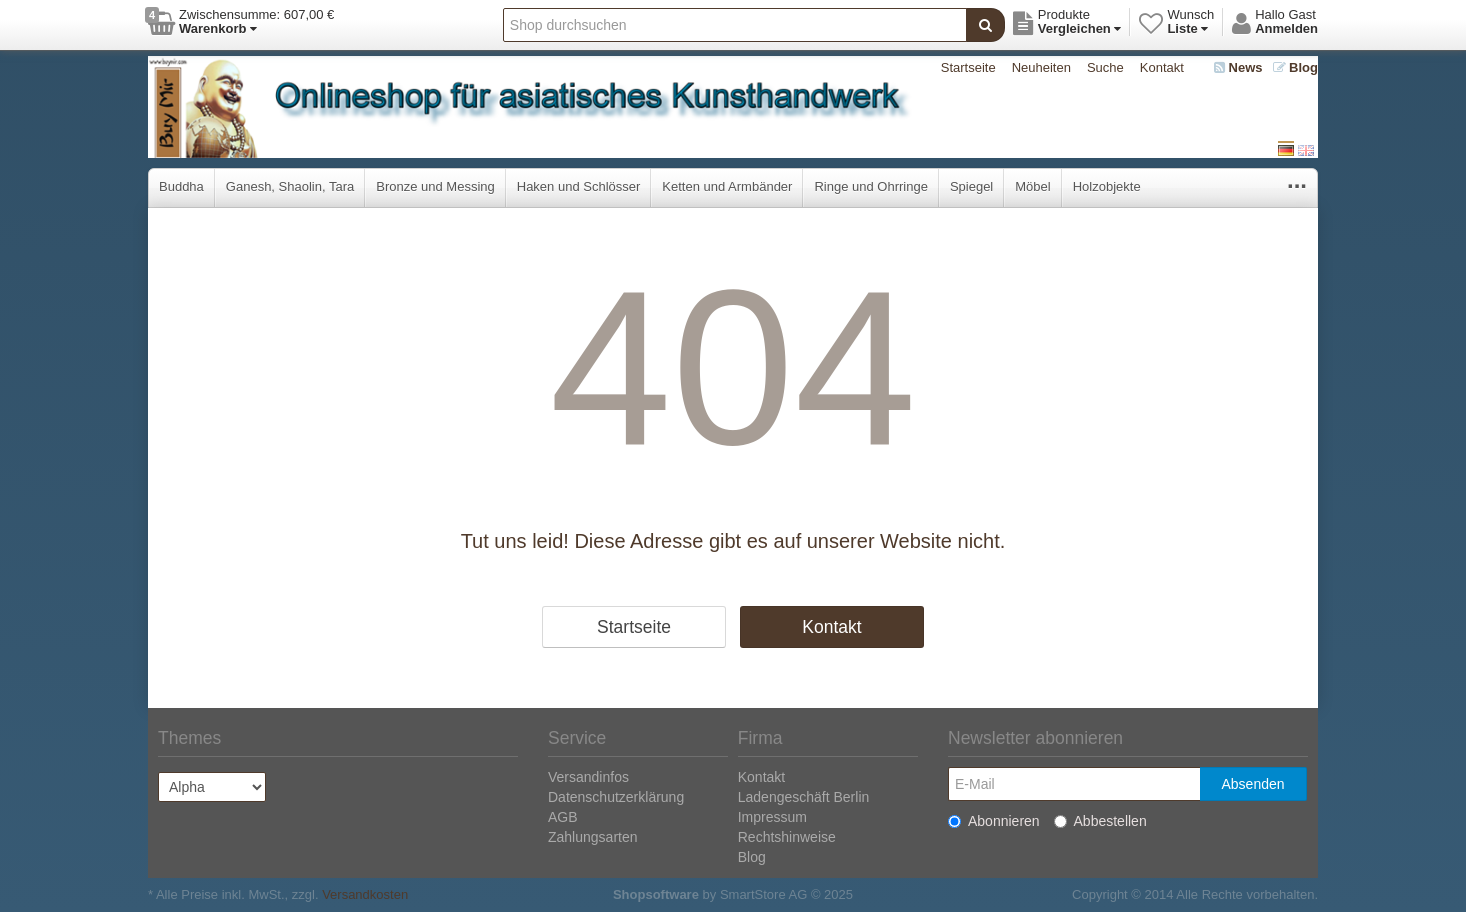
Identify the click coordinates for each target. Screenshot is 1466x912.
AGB (563, 817)
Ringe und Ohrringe (870, 186)
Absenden (1252, 784)
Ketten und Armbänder (727, 186)
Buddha (181, 186)
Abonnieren (994, 821)
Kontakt (1162, 67)
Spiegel (971, 186)
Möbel (1032, 186)
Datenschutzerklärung (616, 797)
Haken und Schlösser (579, 186)
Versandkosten (365, 894)
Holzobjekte (1107, 186)
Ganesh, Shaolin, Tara (290, 186)
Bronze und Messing (435, 186)
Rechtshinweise (787, 837)
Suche (1105, 67)
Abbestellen (1100, 821)
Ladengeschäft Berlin (804, 797)
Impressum (772, 817)
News (1238, 67)
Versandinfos (588, 777)
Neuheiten (1041, 67)
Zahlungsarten (593, 837)
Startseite (968, 67)
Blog (1296, 67)
